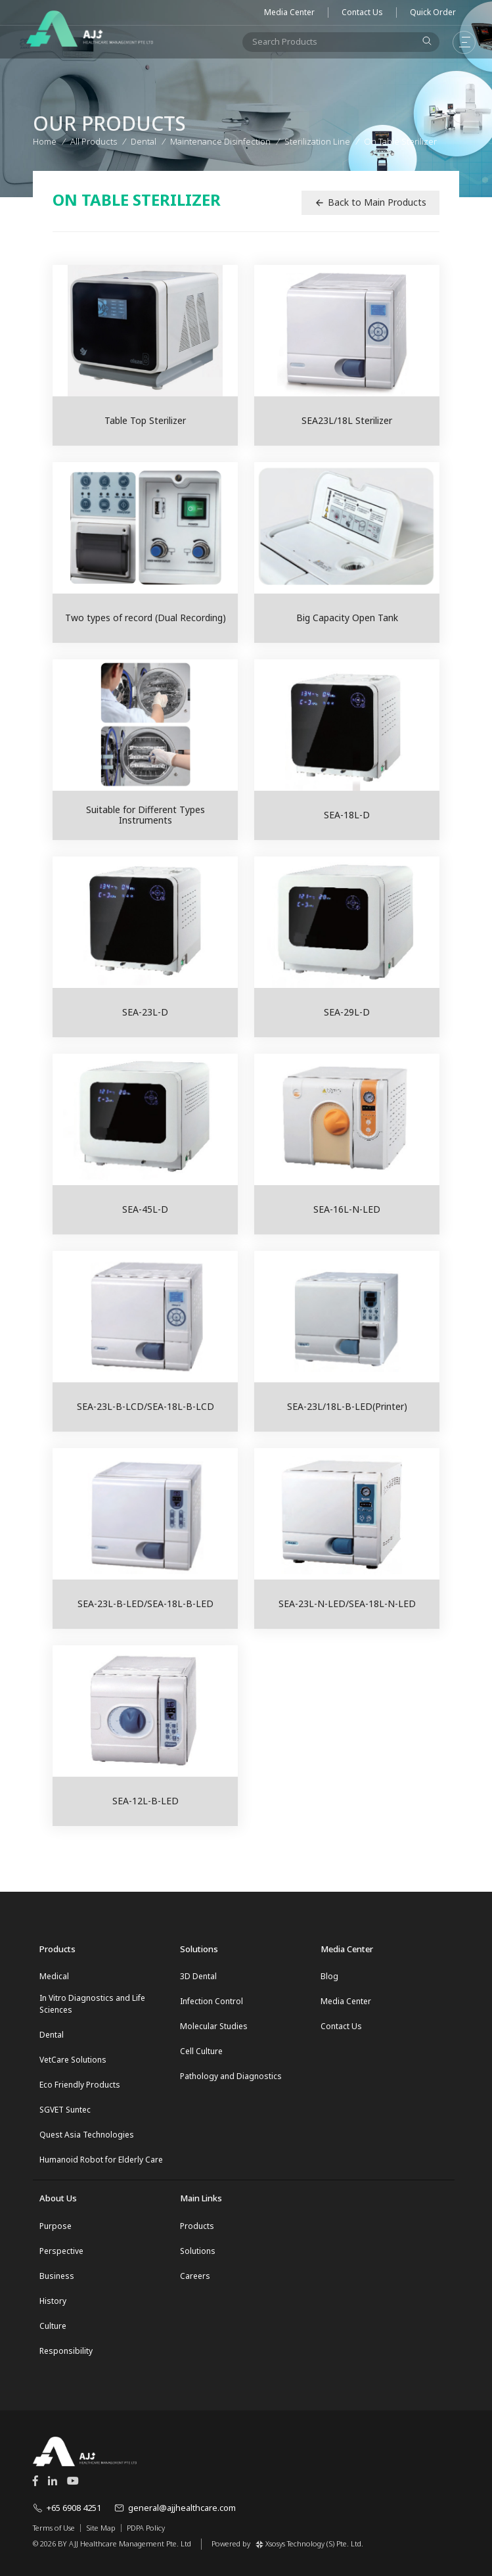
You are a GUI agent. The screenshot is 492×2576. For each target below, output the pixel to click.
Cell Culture (201, 2051)
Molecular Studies (214, 2026)
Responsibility (66, 2350)
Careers (195, 2276)
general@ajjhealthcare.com (175, 2508)
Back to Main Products (370, 202)
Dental (51, 2034)
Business (56, 2276)
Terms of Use (54, 2528)
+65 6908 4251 (67, 2508)
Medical (54, 1976)
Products (197, 2226)
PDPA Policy (146, 2528)
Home (44, 141)
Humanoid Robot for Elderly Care (101, 2159)
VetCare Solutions (72, 2059)
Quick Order (433, 12)
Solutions (197, 2251)
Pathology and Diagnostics (231, 2076)
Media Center (289, 12)
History (52, 2301)
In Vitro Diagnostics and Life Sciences (92, 2003)
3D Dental (198, 1976)
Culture (52, 2325)
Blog (329, 1976)
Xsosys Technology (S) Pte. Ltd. (309, 2543)
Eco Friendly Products (79, 2084)
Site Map (101, 2528)
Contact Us (362, 12)
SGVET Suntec (65, 2109)
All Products (93, 141)
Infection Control (211, 2001)
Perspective (61, 2251)
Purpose (55, 2226)
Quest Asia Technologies (86, 2134)
